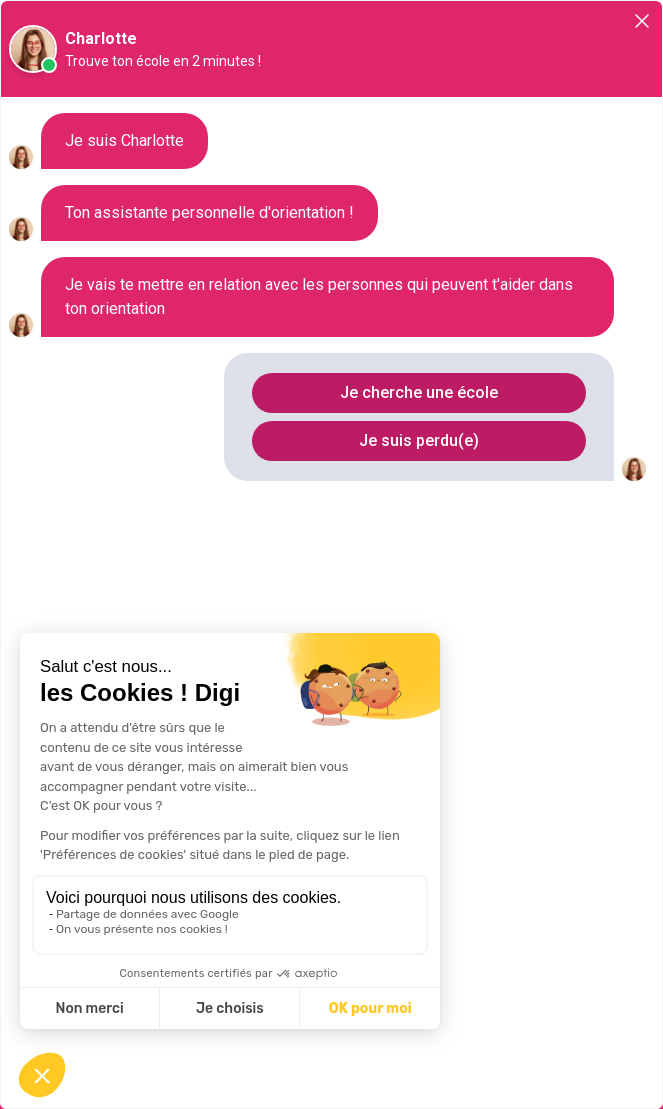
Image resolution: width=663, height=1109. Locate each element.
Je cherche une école (419, 392)
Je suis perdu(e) (419, 440)
